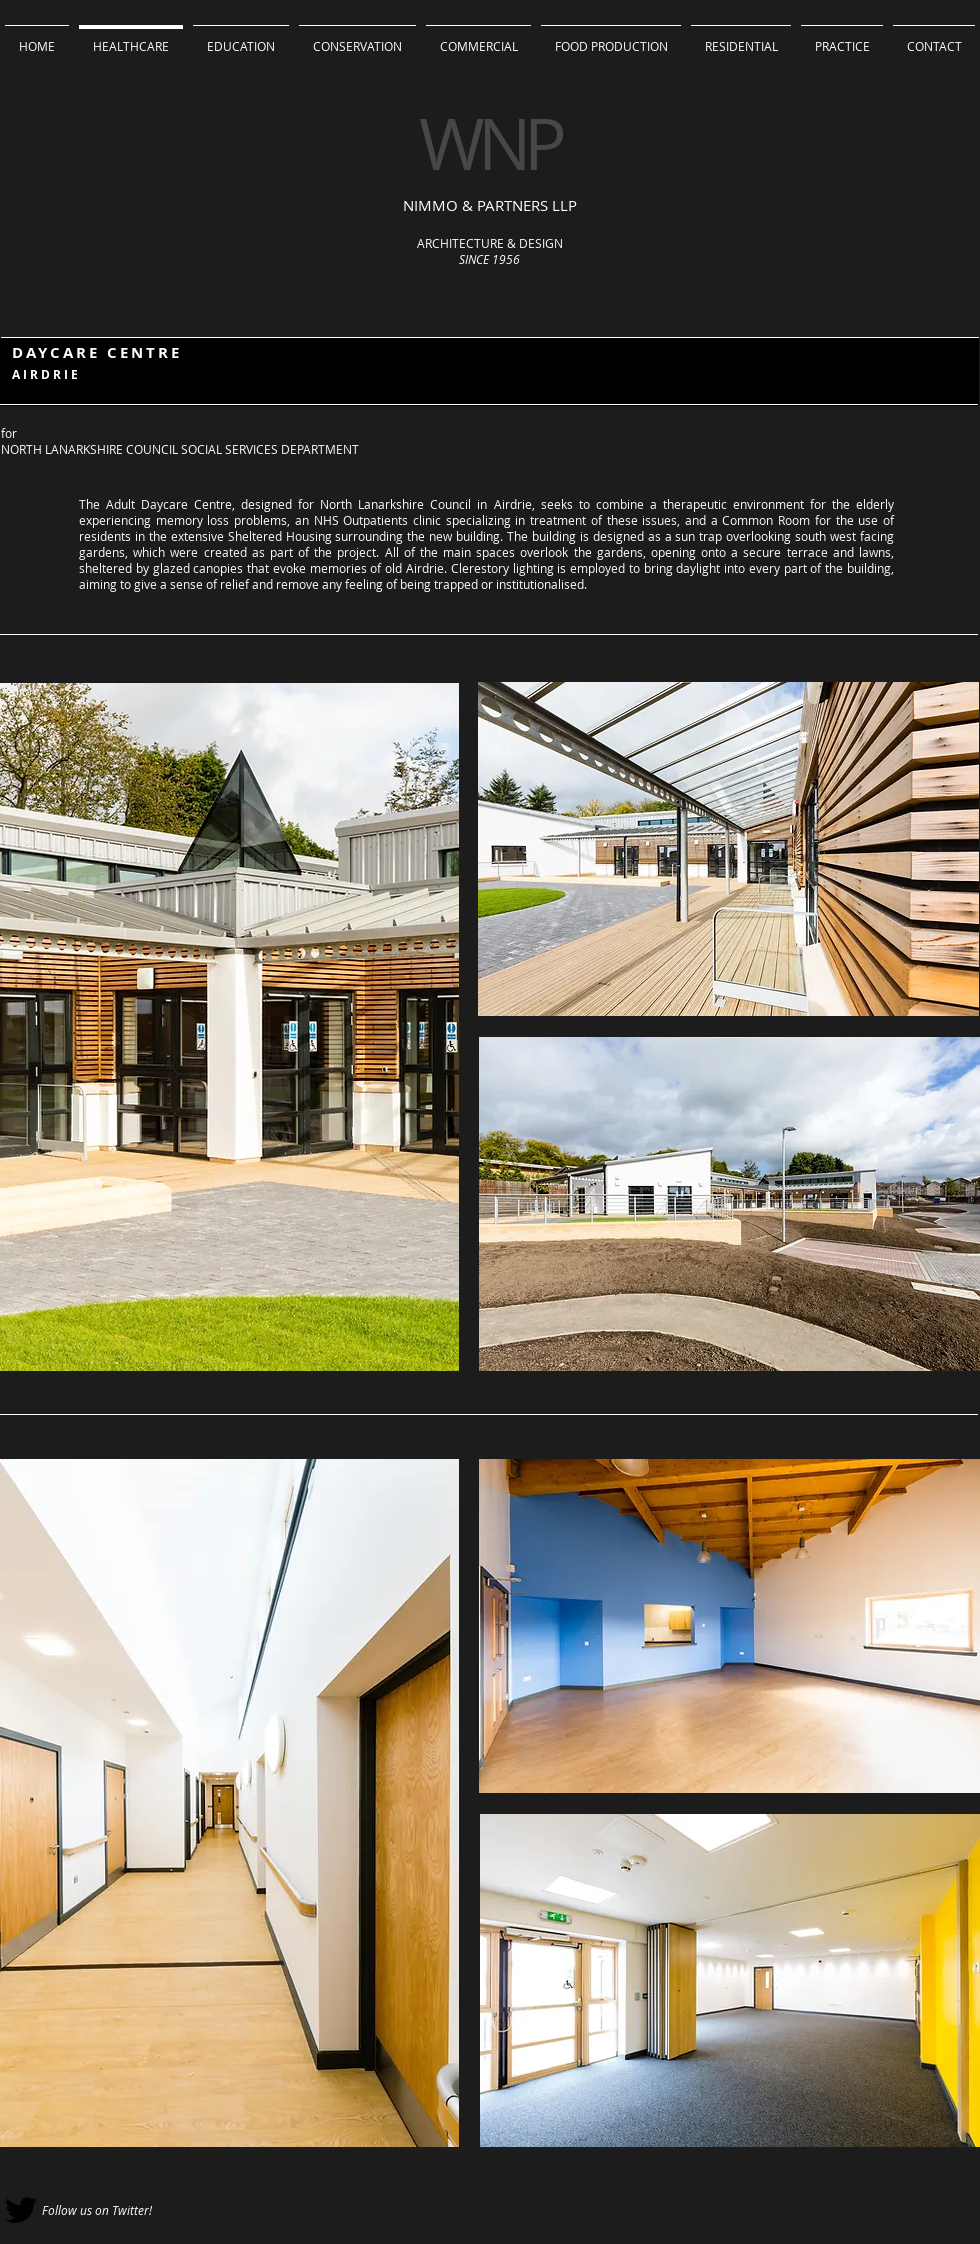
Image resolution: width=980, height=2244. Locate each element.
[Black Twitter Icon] (21, 2210)
